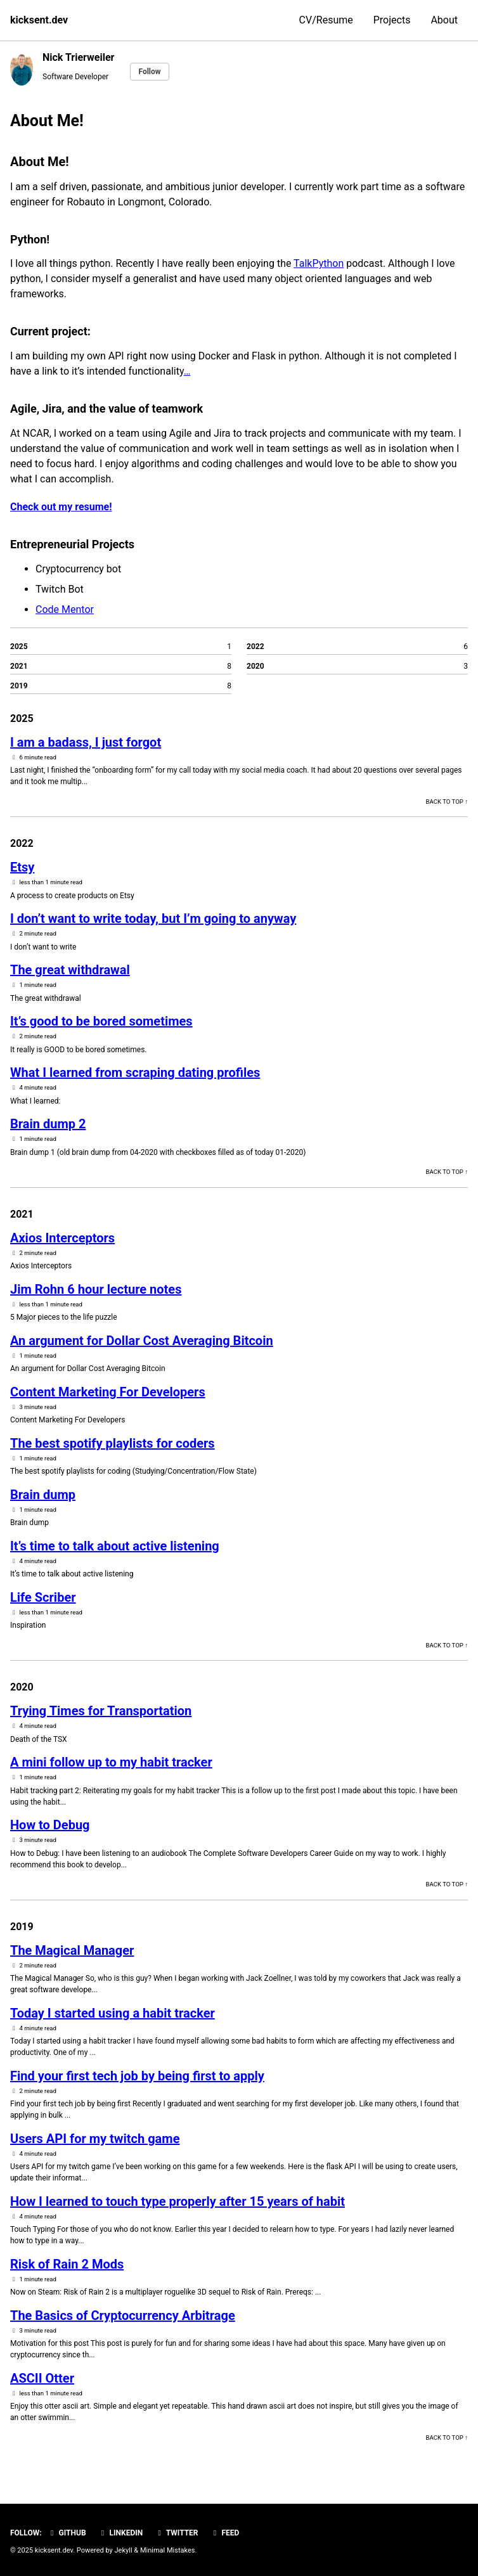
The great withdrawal (70, 969)
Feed (225, 2532)
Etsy (22, 867)
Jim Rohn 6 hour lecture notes (95, 1289)
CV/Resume (326, 20)
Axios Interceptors (62, 1238)
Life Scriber (43, 1597)
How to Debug (50, 1824)
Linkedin (120, 2532)
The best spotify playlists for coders (112, 1443)
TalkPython (319, 263)
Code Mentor (65, 609)
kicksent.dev (39, 20)
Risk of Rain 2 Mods (67, 2264)
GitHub (67, 2532)
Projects (392, 20)
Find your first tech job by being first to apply (137, 2075)
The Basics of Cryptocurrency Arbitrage (122, 2315)
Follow (149, 71)
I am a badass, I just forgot (85, 742)
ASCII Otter (42, 2378)
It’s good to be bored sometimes (101, 1021)
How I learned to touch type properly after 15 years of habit (177, 2201)
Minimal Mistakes (167, 2550)
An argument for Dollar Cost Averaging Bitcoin (141, 1340)
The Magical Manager (72, 1950)
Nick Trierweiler (78, 57)
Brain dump (42, 1494)
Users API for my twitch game (94, 2138)
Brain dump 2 (48, 1123)
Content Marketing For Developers (107, 1392)
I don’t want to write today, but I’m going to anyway (153, 918)
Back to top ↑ (447, 801)
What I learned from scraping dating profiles (135, 1072)
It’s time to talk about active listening (114, 1546)
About (444, 20)
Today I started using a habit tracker (112, 2013)
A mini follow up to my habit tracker (111, 1762)
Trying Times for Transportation (100, 1710)
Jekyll (123, 2550)
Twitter (176, 2532)
